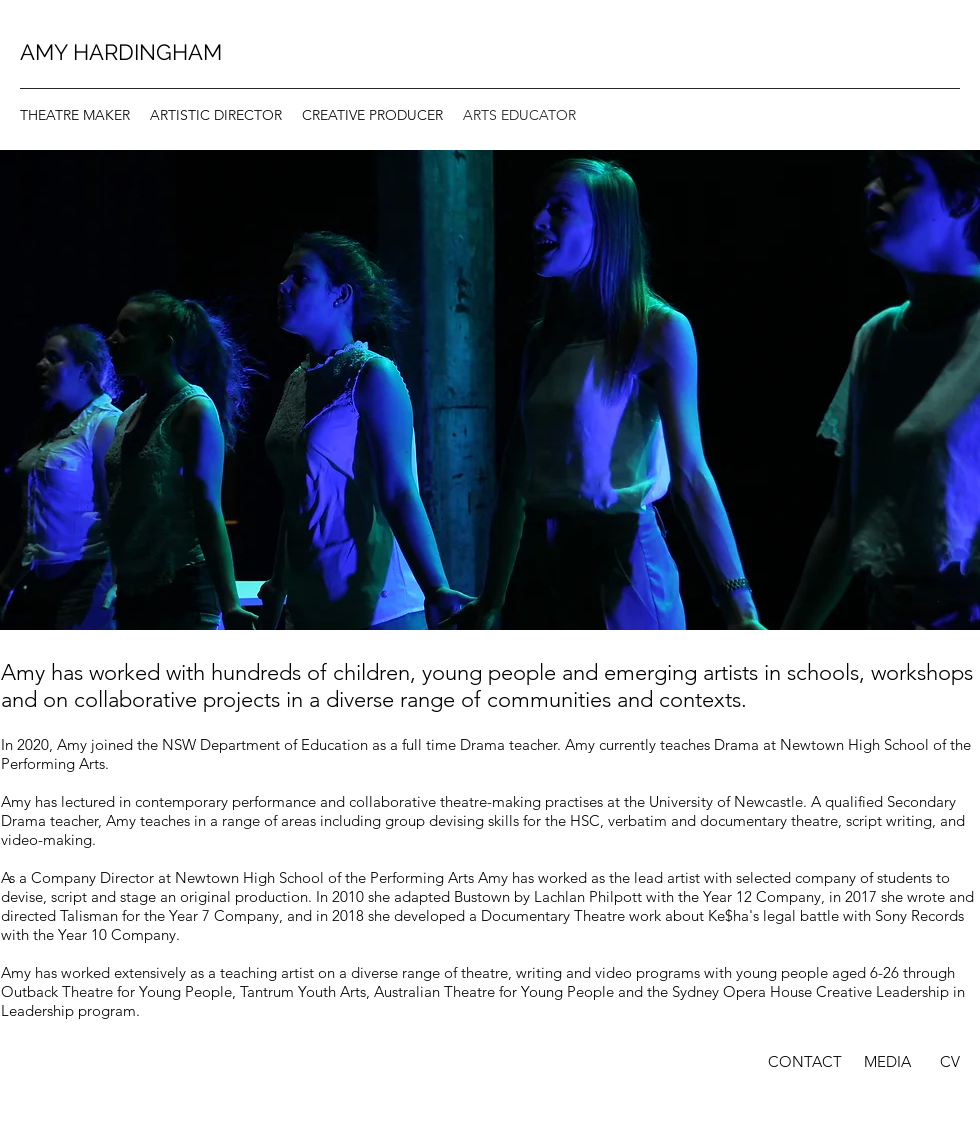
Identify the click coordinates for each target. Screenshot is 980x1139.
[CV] (949, 1062)
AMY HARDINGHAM (121, 52)
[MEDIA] (887, 1062)
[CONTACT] (805, 1062)
